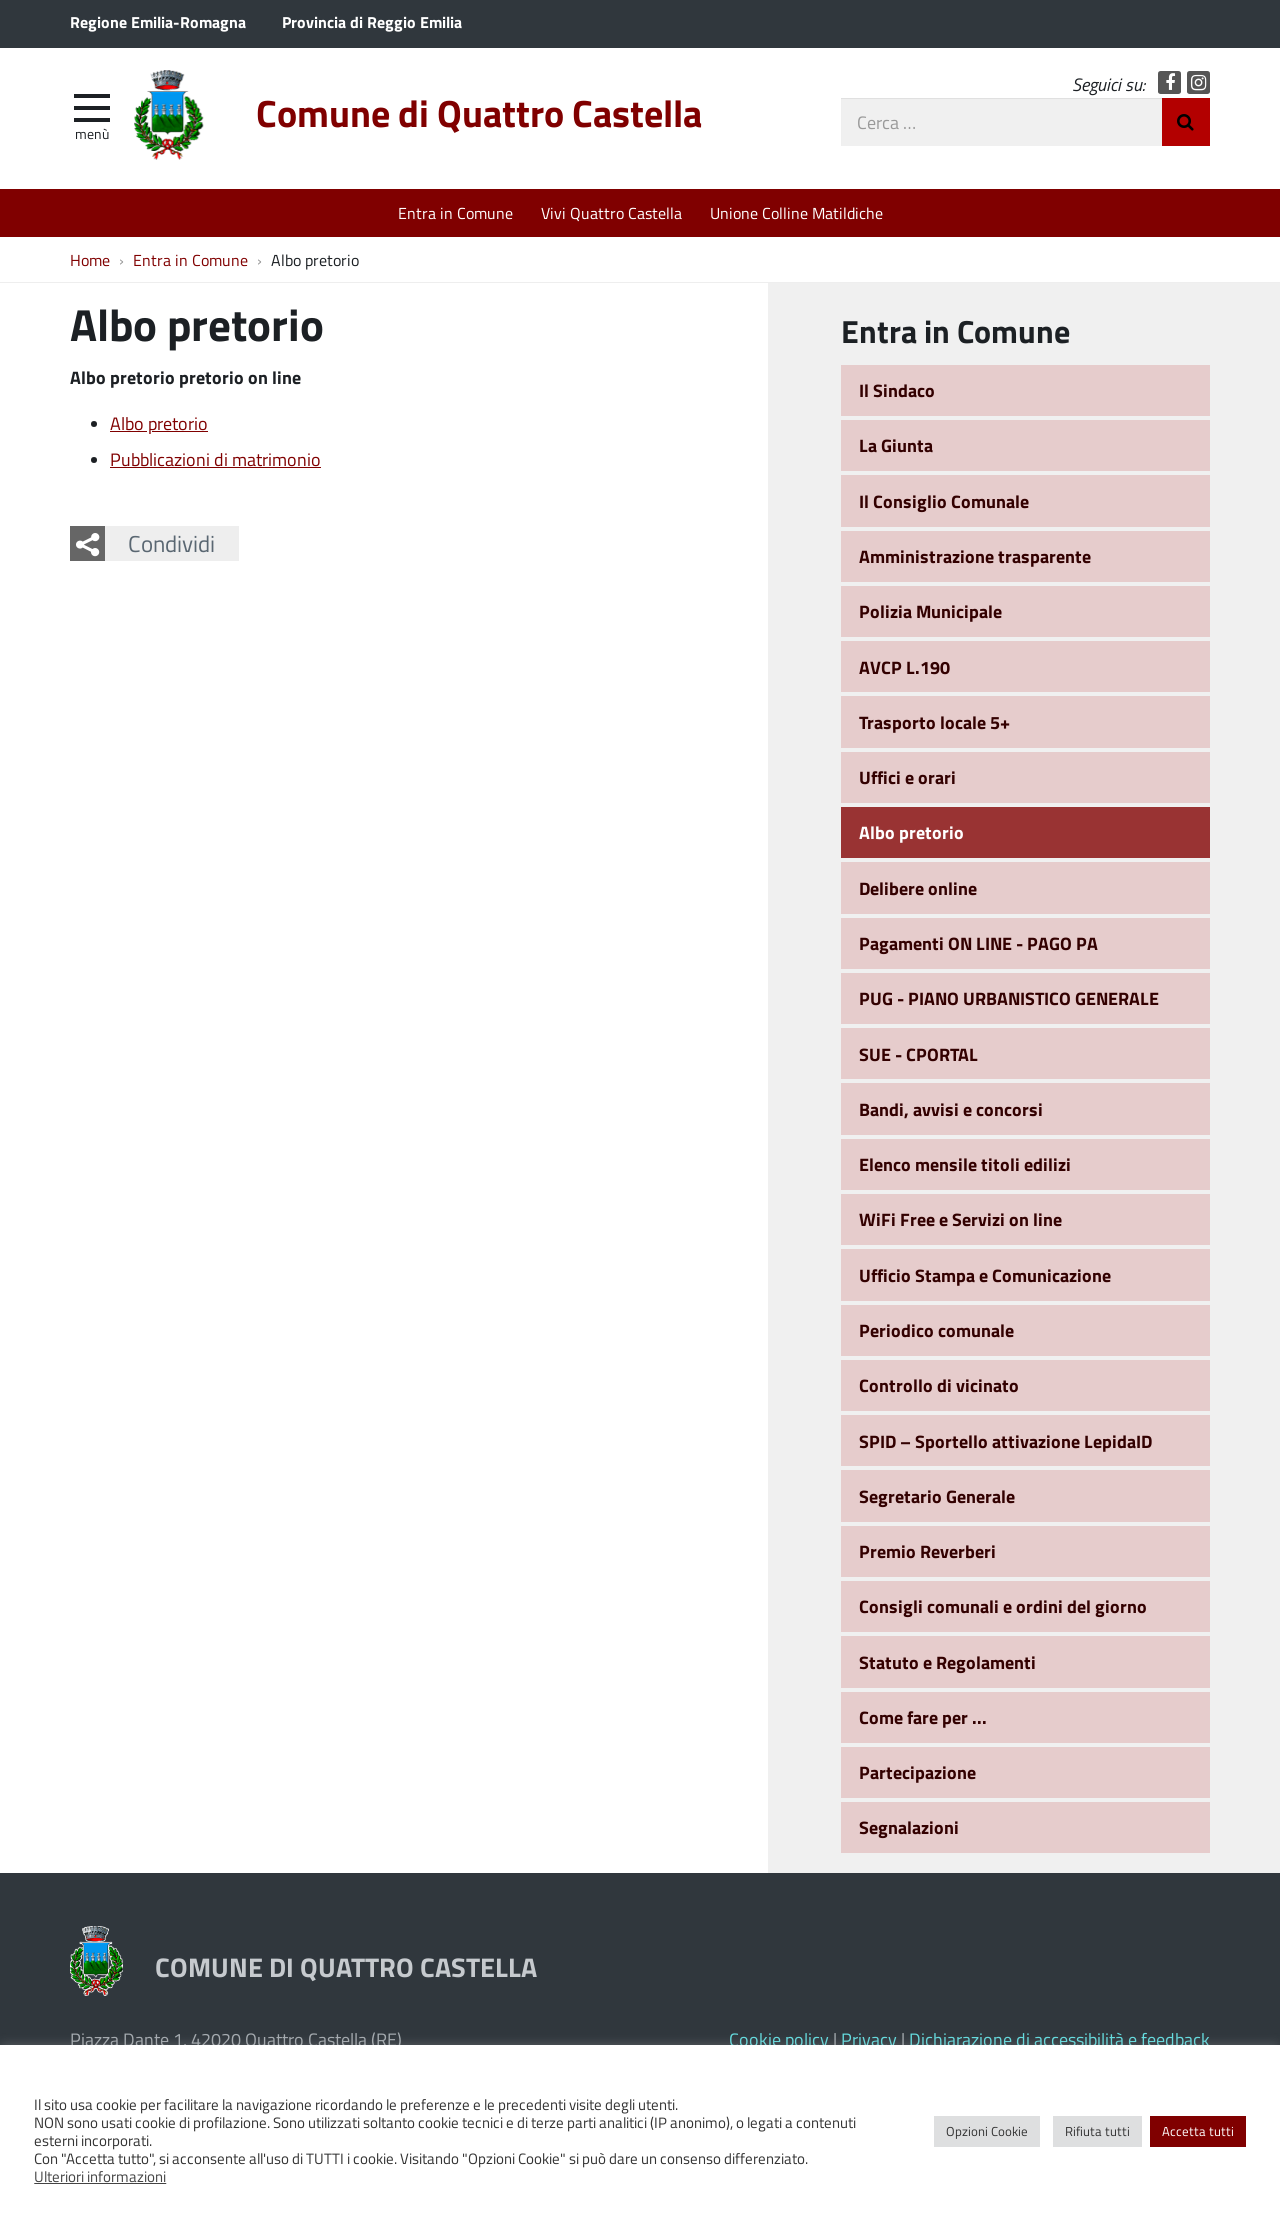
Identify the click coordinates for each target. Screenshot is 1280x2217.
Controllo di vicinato (939, 1385)
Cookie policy (779, 2039)
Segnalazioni (909, 1827)
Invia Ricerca (1186, 122)
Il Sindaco (897, 390)
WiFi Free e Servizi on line (960, 1219)
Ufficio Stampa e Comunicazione (985, 1275)
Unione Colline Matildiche (796, 212)
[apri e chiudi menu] (92, 106)
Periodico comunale (936, 1330)
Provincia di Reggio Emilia (372, 21)
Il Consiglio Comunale (944, 501)
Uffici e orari (907, 777)
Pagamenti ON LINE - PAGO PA (978, 943)
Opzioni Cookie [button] (987, 2131)
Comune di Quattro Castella (479, 112)
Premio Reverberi (927, 1551)
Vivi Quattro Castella (611, 212)
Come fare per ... (923, 1717)
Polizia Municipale (930, 611)
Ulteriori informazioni (100, 2176)
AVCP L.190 (904, 667)
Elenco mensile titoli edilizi (965, 1164)
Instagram (1198, 82)
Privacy (869, 2039)
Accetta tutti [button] (1198, 2131)
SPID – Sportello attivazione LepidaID (1005, 1441)
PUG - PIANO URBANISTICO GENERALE (1009, 998)
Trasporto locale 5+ (934, 722)
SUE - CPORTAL (918, 1054)
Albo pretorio (159, 423)
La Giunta (896, 445)
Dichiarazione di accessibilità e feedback (1059, 2039)
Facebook (1169, 82)
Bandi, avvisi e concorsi (951, 1109)
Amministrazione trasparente (975, 556)
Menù (92, 133)
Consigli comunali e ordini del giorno (1003, 1606)
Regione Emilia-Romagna (158, 21)
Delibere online (918, 888)
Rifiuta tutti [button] (1097, 2131)
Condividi (171, 543)
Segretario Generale (937, 1496)
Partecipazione (917, 1772)
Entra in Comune (455, 212)
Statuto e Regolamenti (947, 1662)
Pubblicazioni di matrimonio (215, 459)
